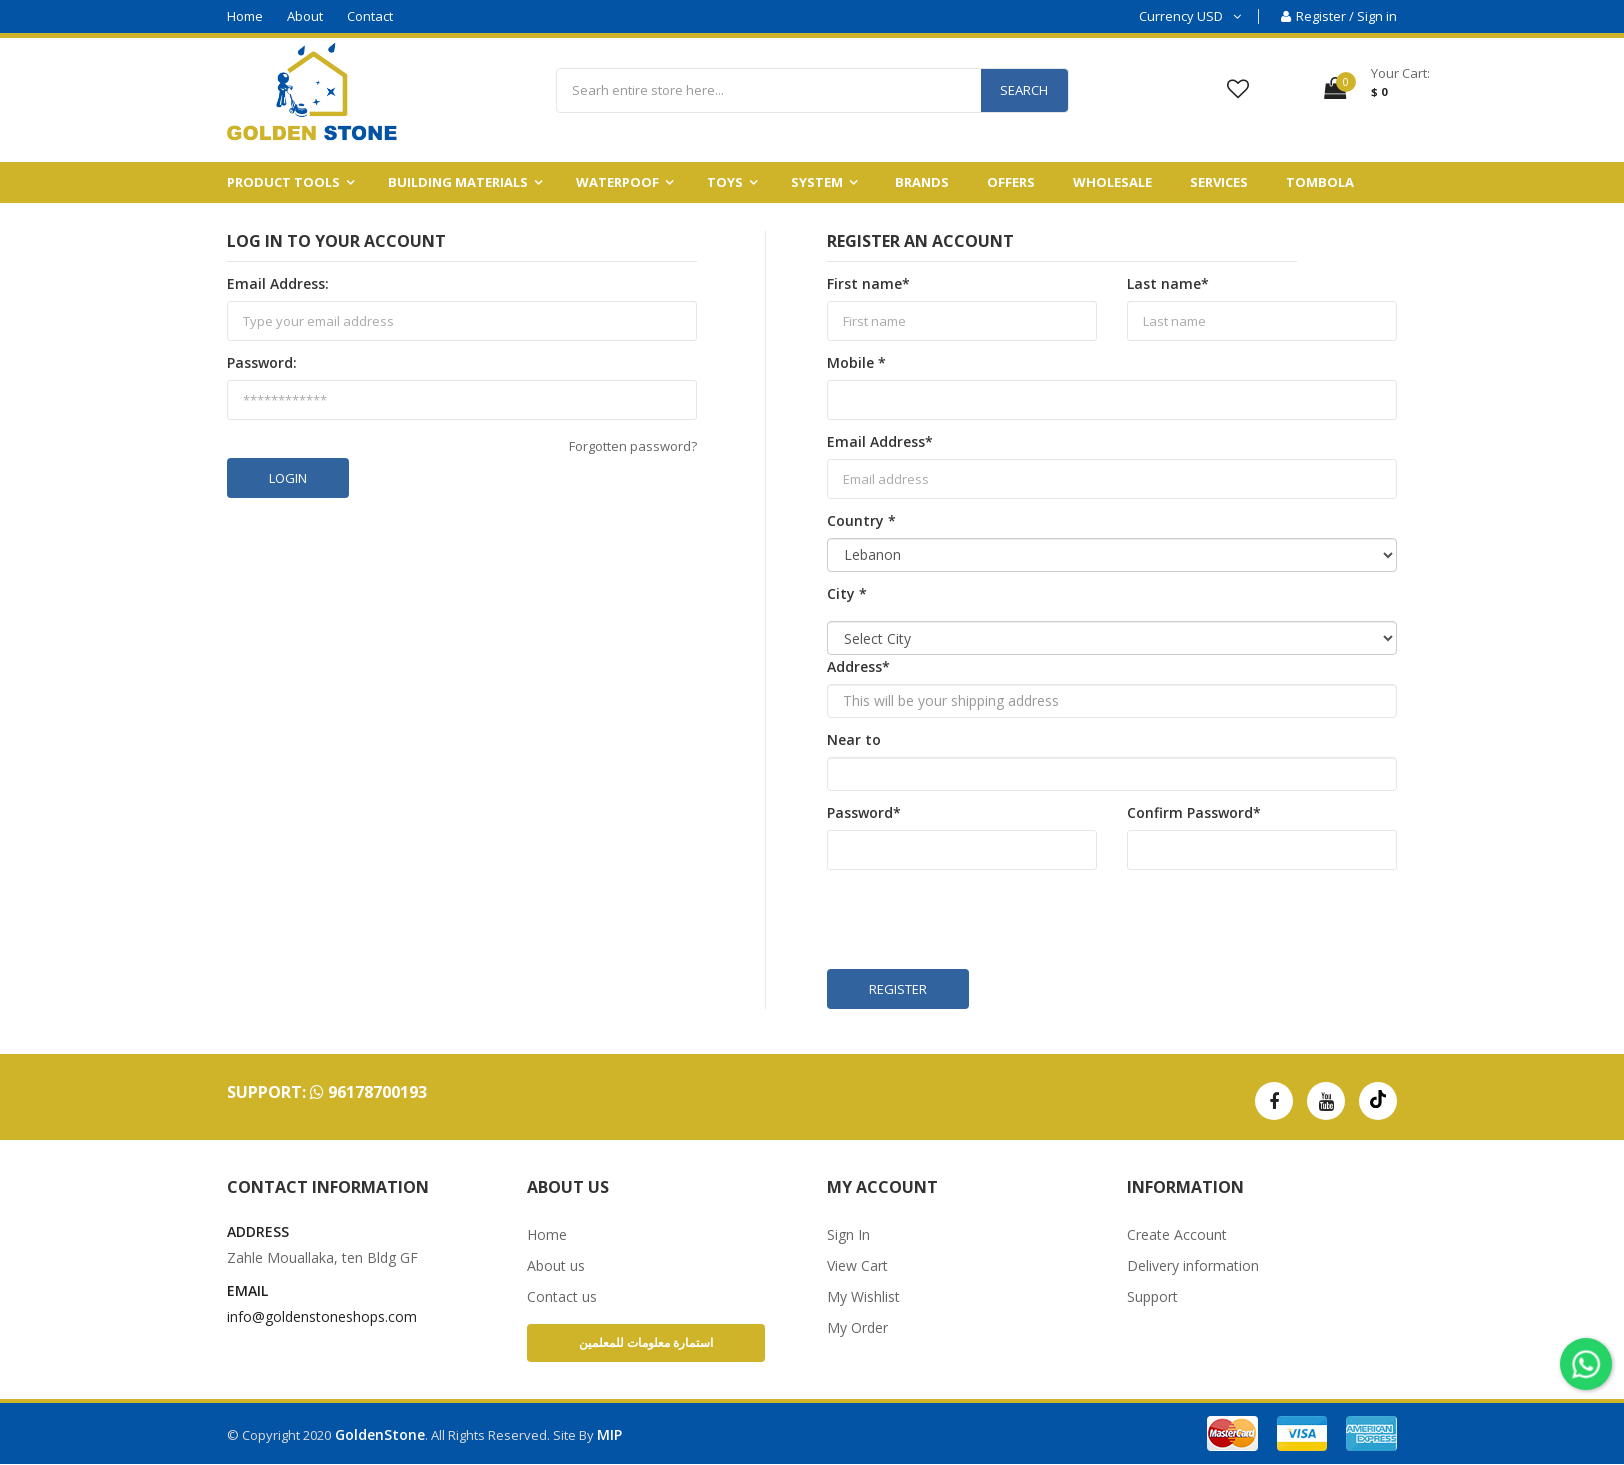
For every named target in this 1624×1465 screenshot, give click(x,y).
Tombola (1320, 182)
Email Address (880, 441)
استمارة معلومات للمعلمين (646, 1342)
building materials (458, 182)
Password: (262, 362)
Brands (922, 182)
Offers (1011, 182)
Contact (370, 16)
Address (858, 666)
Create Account (1177, 1234)
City (847, 593)
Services (1219, 182)
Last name (1168, 283)
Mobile (856, 362)
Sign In (848, 1234)
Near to (854, 739)
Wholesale (1112, 182)
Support (1152, 1296)
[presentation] (979, 920)
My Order (857, 1327)
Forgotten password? (633, 446)
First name (868, 283)
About (305, 16)
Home (245, 16)
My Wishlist (863, 1296)
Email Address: (278, 283)
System (817, 182)
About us (556, 1265)
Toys (725, 182)
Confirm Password (1194, 812)
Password (864, 812)
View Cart (857, 1265)
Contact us (562, 1296)
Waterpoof (617, 182)
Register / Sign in (1339, 16)
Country (861, 520)
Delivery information (1193, 1265)
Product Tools (283, 182)
